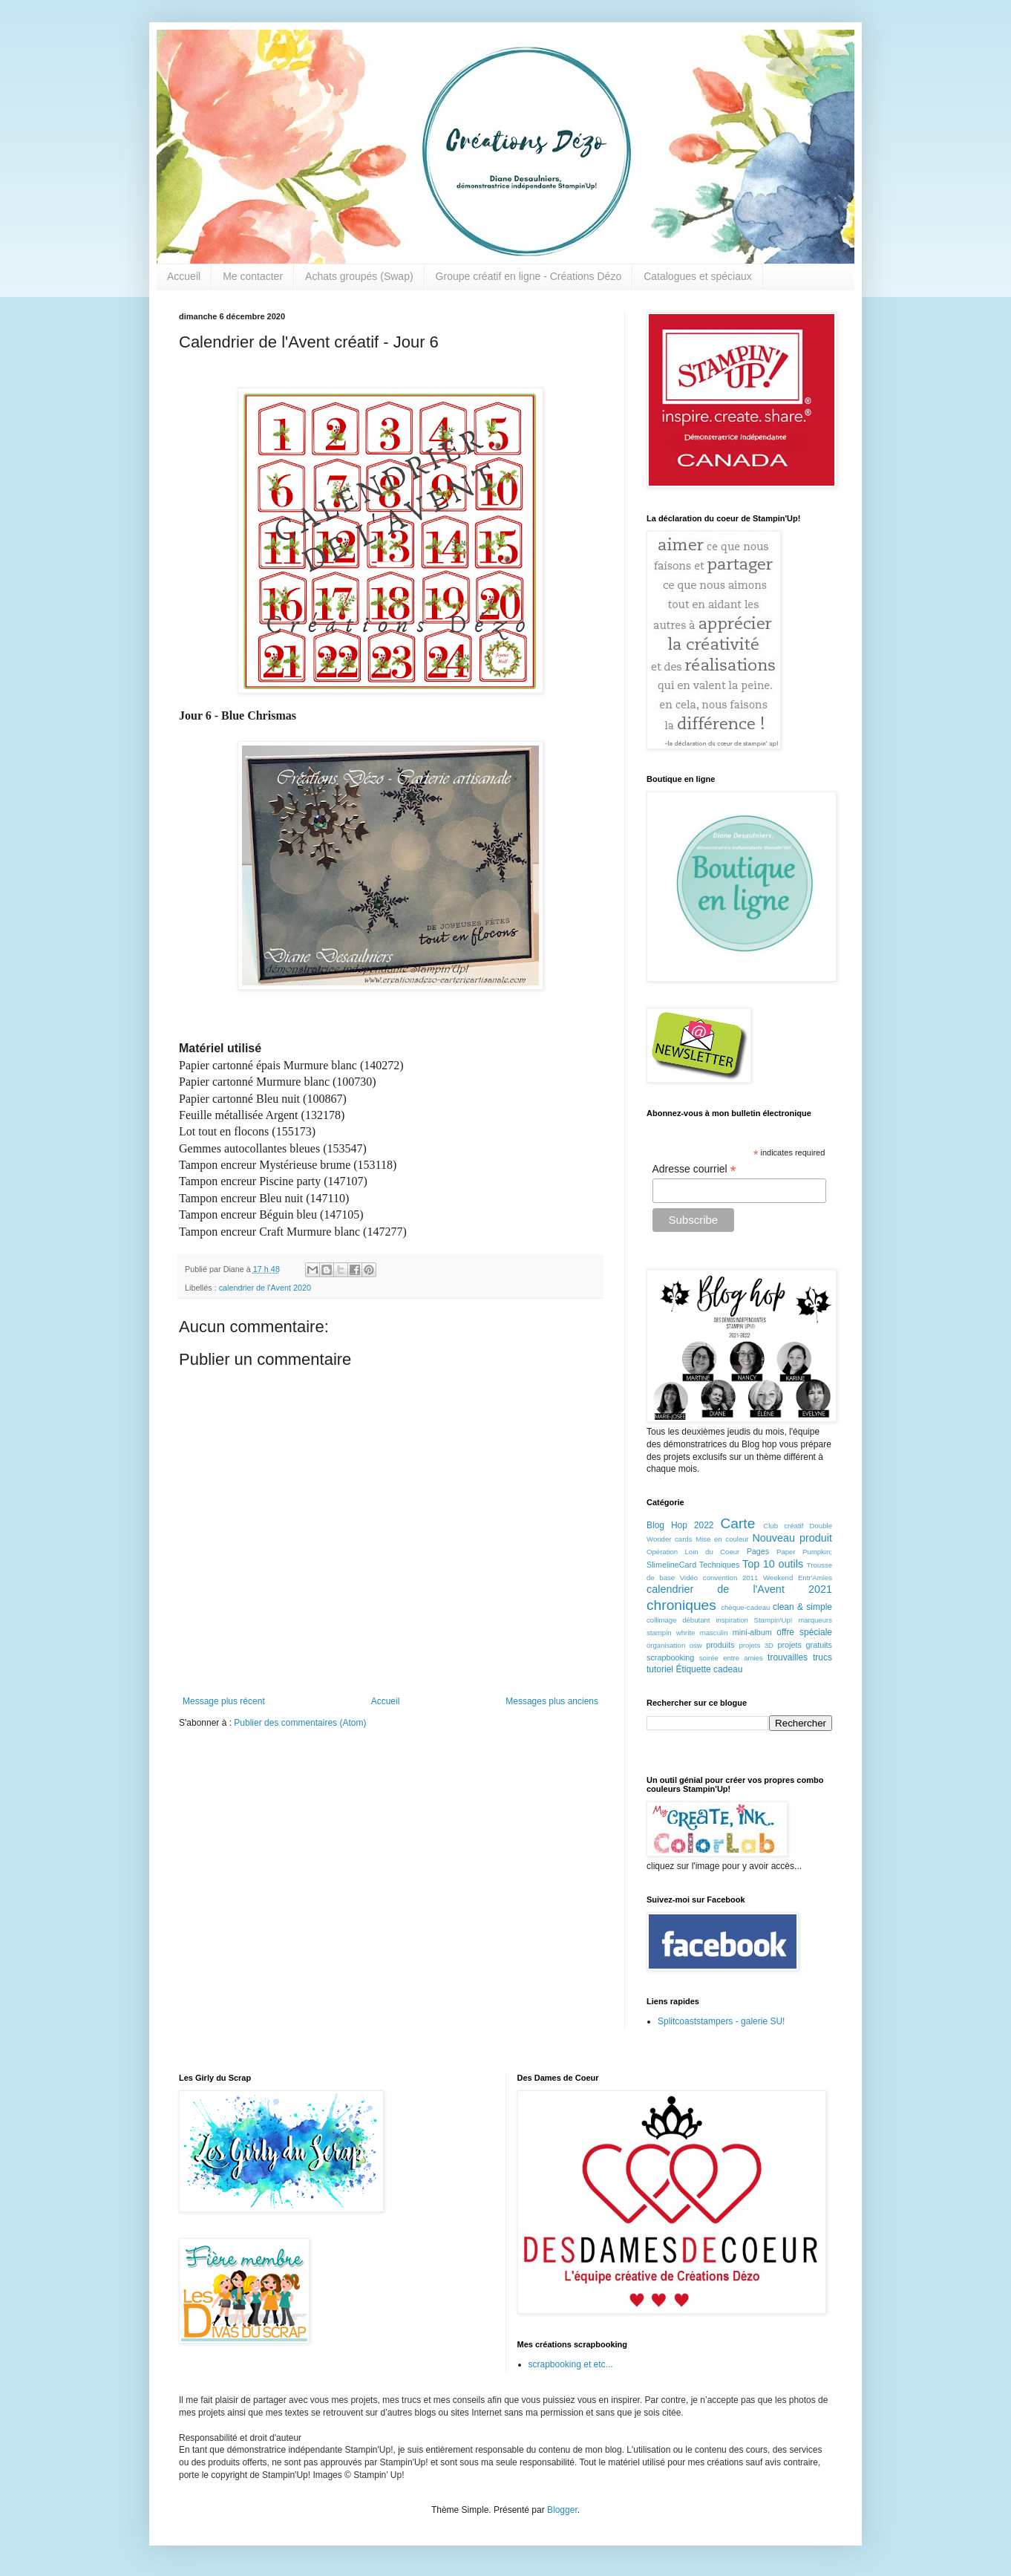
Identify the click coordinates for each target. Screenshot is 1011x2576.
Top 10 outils (772, 1564)
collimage (662, 1620)
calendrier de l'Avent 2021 (739, 1589)
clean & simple (802, 1607)
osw (696, 1645)
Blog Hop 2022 (680, 1525)
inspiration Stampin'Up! (754, 1620)
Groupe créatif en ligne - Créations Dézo (529, 276)
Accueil (183, 276)
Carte (737, 1523)
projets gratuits (804, 1644)
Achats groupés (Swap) (359, 276)
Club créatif (783, 1526)
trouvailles (788, 1657)
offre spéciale (804, 1632)
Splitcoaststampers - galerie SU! (721, 2021)
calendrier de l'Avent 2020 (265, 1287)
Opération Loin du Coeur (693, 1552)
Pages (758, 1551)
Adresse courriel (694, 1169)
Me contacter (253, 276)
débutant (696, 1620)
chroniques (681, 1605)
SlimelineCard (671, 1564)
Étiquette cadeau (708, 1669)
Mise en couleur (722, 1539)
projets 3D (756, 1645)
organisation (666, 1645)
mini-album (752, 1632)
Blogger (562, 2510)
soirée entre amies (731, 1658)
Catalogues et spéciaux (698, 276)
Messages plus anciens (552, 1701)
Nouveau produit (792, 1538)
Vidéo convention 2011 (719, 1578)
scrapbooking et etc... (571, 2364)
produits (720, 1644)
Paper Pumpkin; (804, 1552)
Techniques (719, 1564)
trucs (822, 1657)
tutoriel (660, 1669)
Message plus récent (224, 1701)
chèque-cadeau (745, 1607)
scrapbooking (670, 1657)
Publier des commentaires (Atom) (300, 1723)
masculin (714, 1632)
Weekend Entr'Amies (797, 1578)
